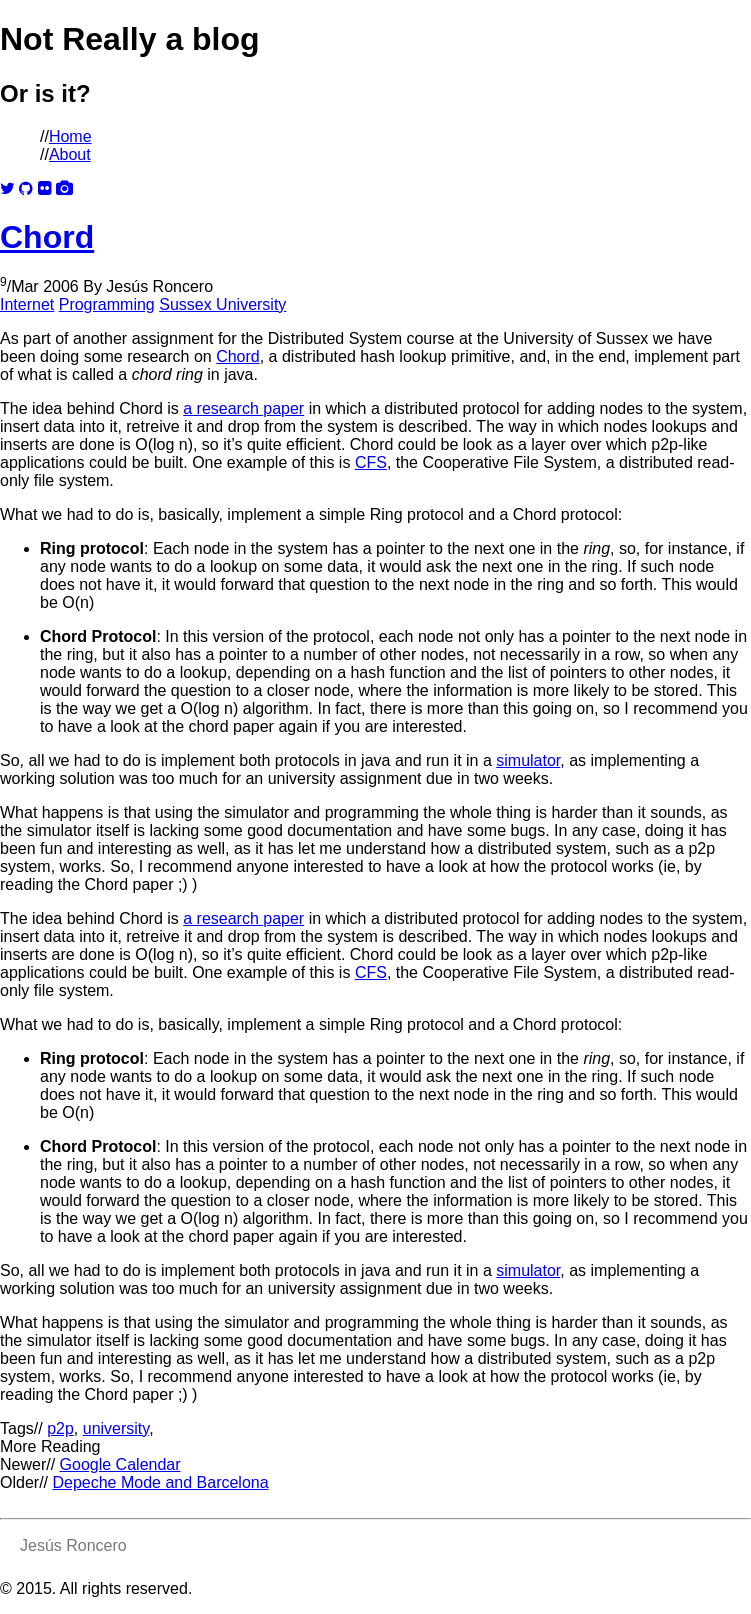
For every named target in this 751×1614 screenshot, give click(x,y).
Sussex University (222, 304)
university (116, 1428)
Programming (107, 304)
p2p (60, 1428)
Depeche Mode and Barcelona (160, 1482)
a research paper (243, 408)
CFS (371, 462)
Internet (27, 304)
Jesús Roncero (159, 286)
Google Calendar (120, 1464)
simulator (528, 760)
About (70, 154)
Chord (47, 237)
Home (70, 136)
